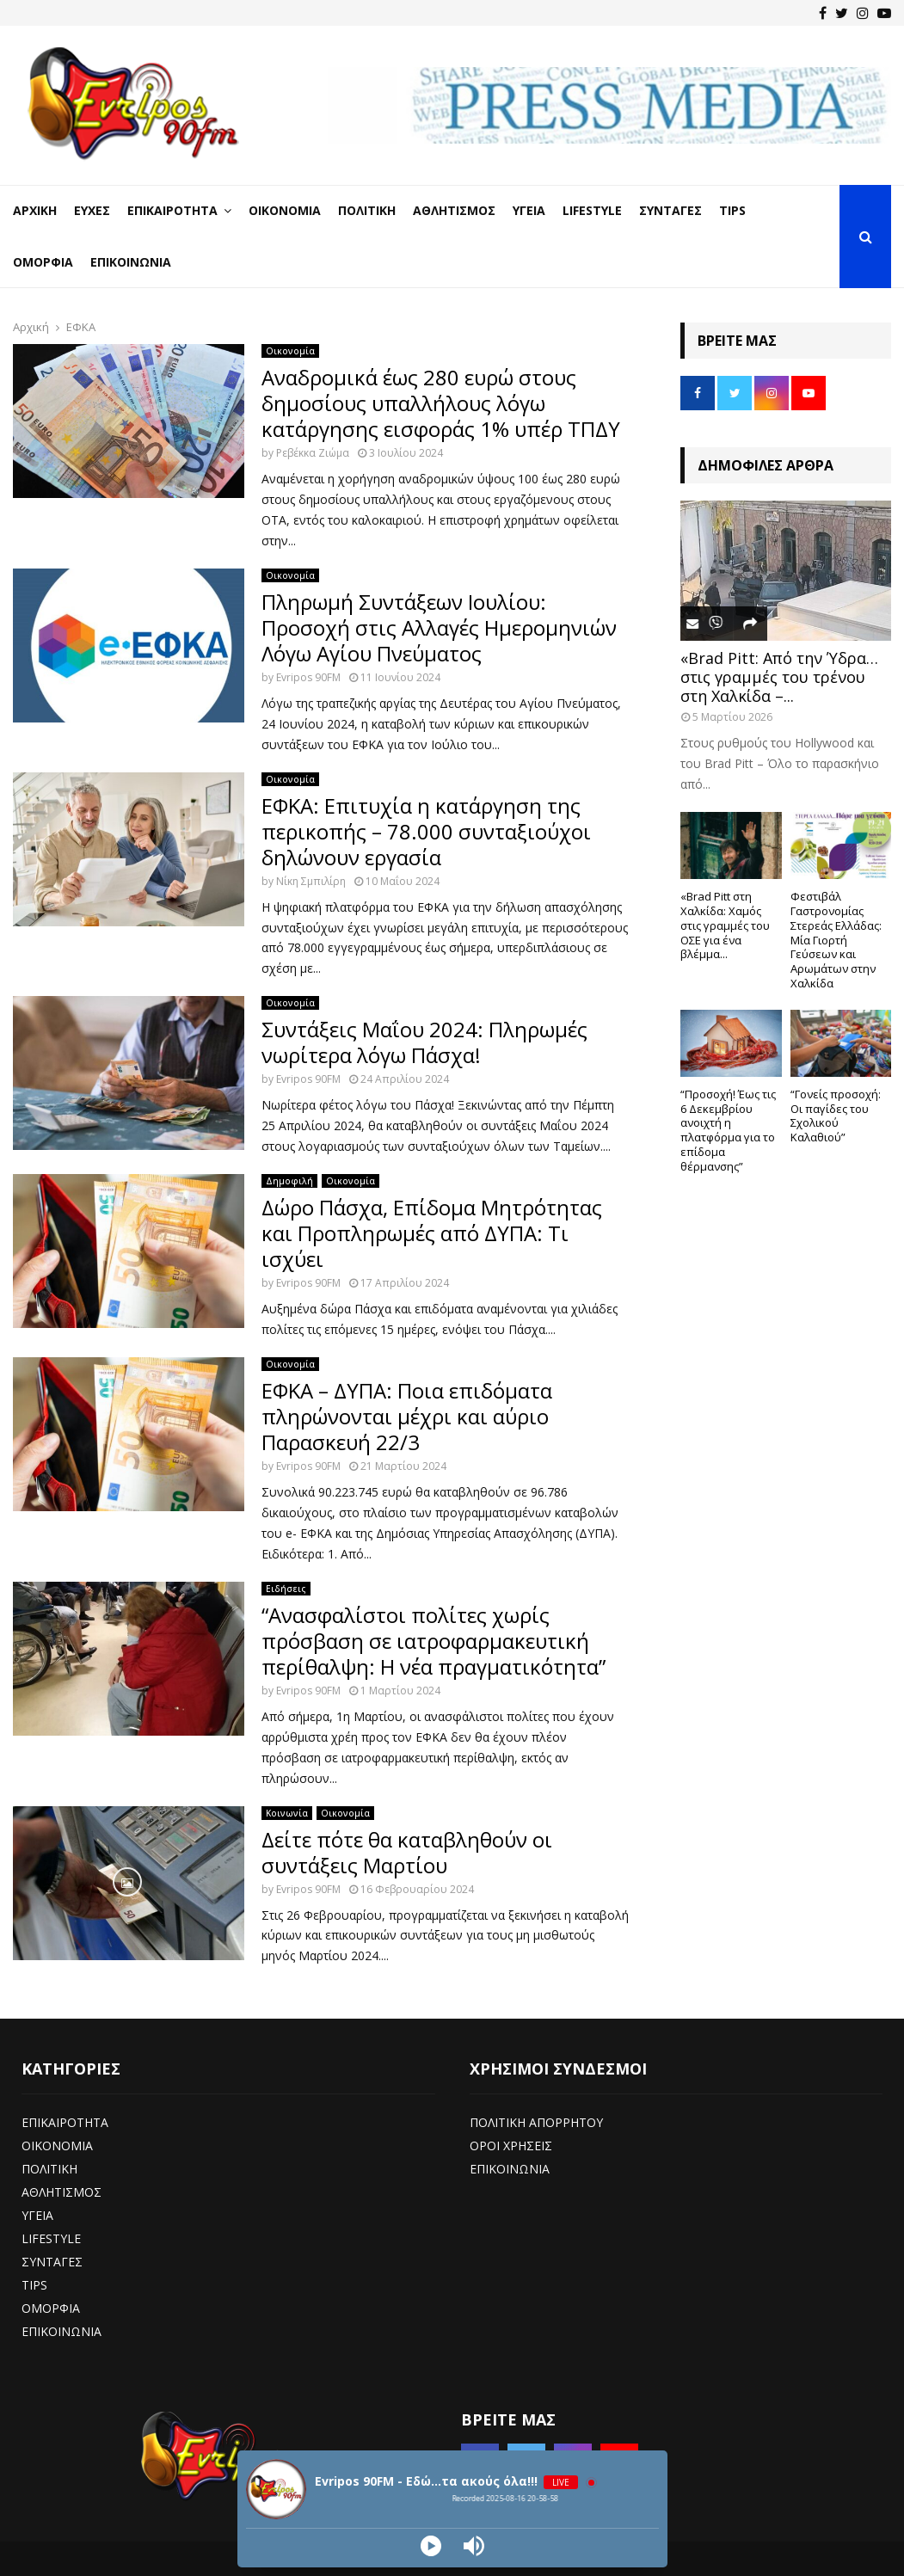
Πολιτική (367, 210)
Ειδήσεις (286, 1589)
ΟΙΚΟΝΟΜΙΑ (57, 2145)
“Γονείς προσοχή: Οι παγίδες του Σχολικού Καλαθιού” (835, 1115)
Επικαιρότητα (172, 210)
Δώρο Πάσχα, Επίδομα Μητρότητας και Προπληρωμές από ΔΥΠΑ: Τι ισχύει (431, 1233)
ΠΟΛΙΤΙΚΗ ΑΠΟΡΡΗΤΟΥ (536, 2122)
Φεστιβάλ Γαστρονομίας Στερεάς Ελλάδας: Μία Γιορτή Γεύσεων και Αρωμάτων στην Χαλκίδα (836, 939)
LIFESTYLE (51, 2238)
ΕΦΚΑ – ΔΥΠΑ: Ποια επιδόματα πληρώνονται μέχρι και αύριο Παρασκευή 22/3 (406, 1416)
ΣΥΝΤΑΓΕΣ (52, 2261)
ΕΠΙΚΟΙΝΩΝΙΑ (61, 2331)
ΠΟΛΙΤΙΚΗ (49, 2169)
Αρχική (35, 210)
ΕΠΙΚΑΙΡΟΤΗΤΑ (65, 2122)
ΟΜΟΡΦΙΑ (51, 2308)
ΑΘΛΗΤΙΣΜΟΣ (61, 2192)
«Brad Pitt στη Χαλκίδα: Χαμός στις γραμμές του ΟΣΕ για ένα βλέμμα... (725, 925)
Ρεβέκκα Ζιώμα (312, 453)
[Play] (431, 2546)
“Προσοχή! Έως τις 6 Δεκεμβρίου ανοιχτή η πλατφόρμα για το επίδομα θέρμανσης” (728, 1130)
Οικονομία (285, 210)
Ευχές (92, 210)
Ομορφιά (43, 262)
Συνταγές (670, 210)
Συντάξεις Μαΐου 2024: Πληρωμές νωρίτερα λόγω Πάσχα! (424, 1042)
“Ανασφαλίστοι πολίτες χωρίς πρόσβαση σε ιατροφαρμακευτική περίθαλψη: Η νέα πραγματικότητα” (433, 1641)
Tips (732, 210)
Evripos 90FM (308, 677)
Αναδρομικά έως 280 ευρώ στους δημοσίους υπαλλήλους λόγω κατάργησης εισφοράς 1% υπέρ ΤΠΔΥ (440, 403)
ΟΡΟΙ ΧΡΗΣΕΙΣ (511, 2145)
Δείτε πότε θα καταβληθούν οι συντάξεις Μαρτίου (406, 1852)
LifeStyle (592, 210)
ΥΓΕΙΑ (37, 2215)
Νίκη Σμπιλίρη (311, 881)
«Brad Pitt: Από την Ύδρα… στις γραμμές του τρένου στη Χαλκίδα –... (779, 676)
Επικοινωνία (130, 262)
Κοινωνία (287, 1813)
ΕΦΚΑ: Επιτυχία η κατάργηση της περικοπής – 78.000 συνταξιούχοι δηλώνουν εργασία (426, 831)
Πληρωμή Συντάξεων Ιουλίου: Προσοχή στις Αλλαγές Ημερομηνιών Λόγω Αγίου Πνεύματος (439, 627)
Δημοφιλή (289, 1181)
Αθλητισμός (454, 210)
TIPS (34, 2285)
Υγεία (529, 210)
